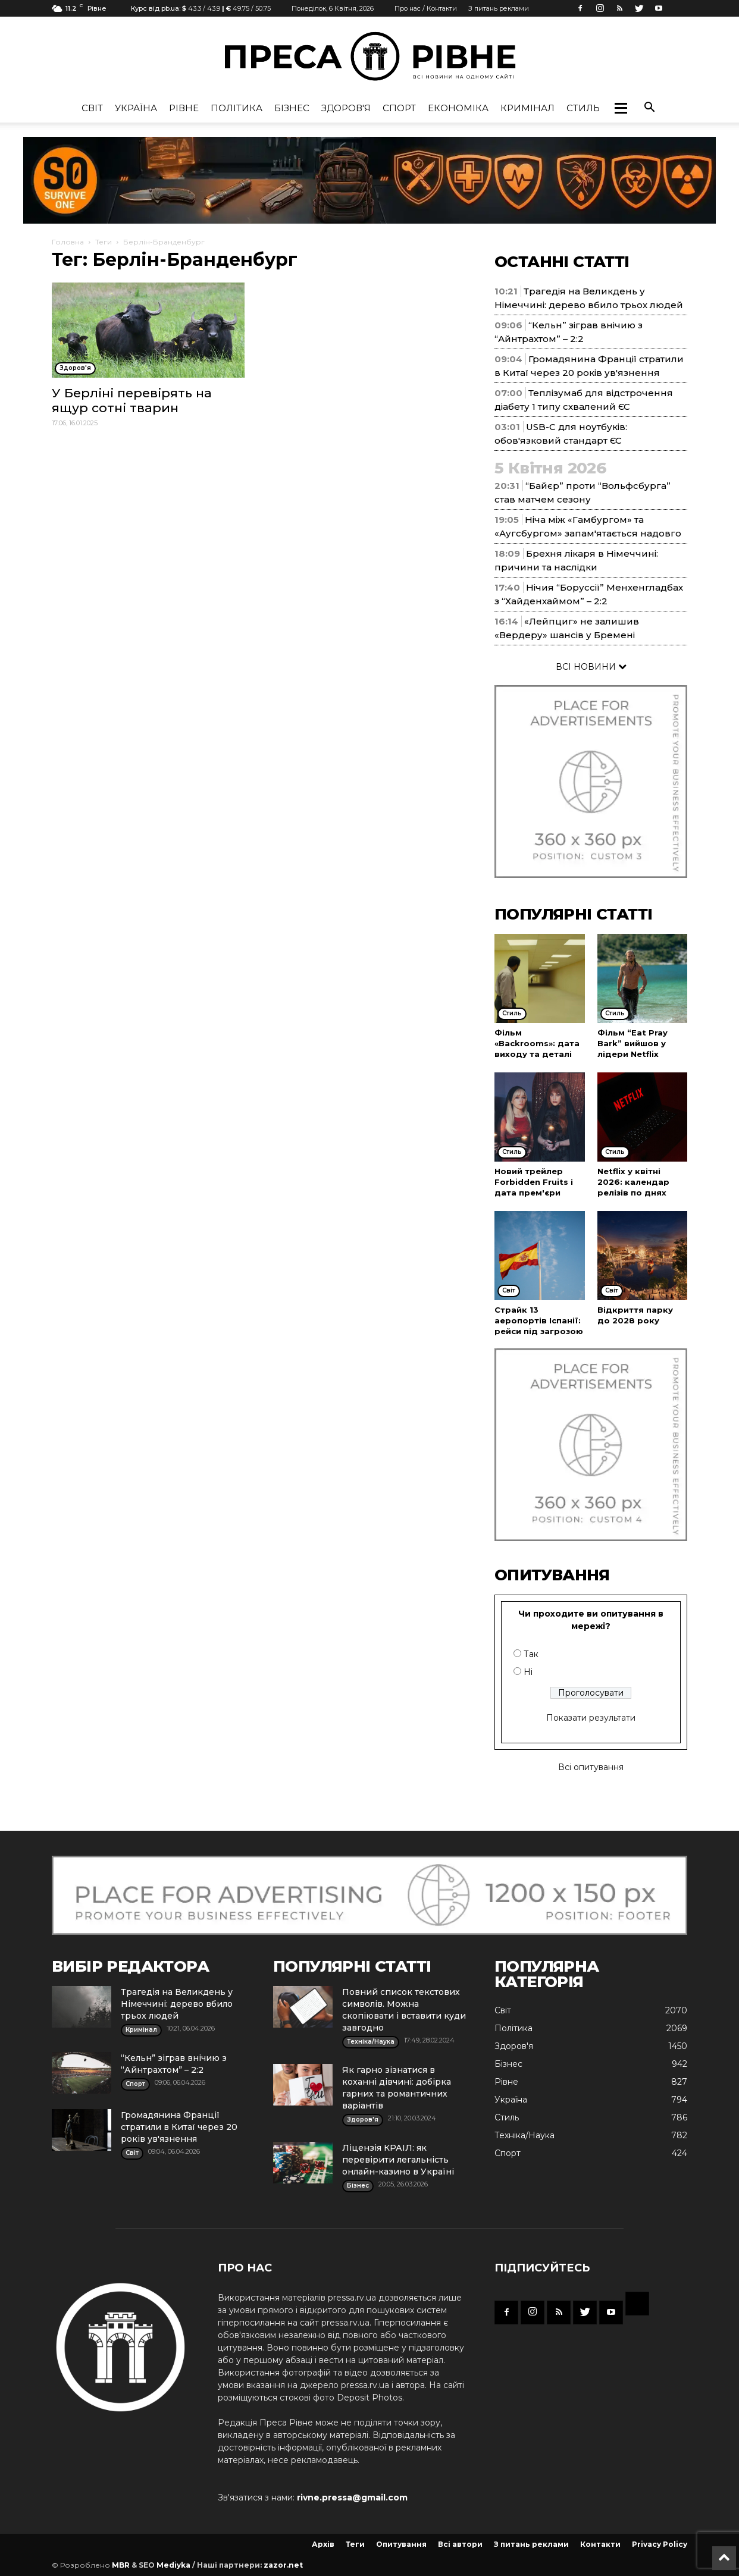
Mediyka (173, 2565)
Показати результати (590, 1717)
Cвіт (92, 108)
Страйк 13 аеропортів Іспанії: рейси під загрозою (538, 1320)
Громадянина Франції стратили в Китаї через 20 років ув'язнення (179, 2127)
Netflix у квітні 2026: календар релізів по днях (633, 1181)
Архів (323, 2544)
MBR (121, 2565)
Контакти (600, 2544)
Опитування (401, 2544)
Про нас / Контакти (425, 8)
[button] (620, 108)
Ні (528, 1672)
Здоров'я (346, 108)
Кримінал (527, 108)
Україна (136, 108)
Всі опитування (591, 1767)
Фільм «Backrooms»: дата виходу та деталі (537, 1043)
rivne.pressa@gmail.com (352, 2497)
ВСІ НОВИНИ (591, 666)
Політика (236, 108)
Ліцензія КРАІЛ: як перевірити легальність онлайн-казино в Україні (398, 2159)
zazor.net (283, 2565)
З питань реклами (498, 8)
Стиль (583, 108)
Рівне (184, 108)
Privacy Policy (659, 2544)
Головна (68, 241)
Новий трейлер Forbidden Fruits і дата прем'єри (533, 1181)
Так (531, 1654)
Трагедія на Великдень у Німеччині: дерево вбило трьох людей (177, 2004)
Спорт (399, 108)
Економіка (458, 108)
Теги (103, 241)
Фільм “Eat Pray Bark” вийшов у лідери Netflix (632, 1043)
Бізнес (291, 108)
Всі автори (460, 2544)
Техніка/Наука (524, 2135)
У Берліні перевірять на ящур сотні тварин (132, 400)
